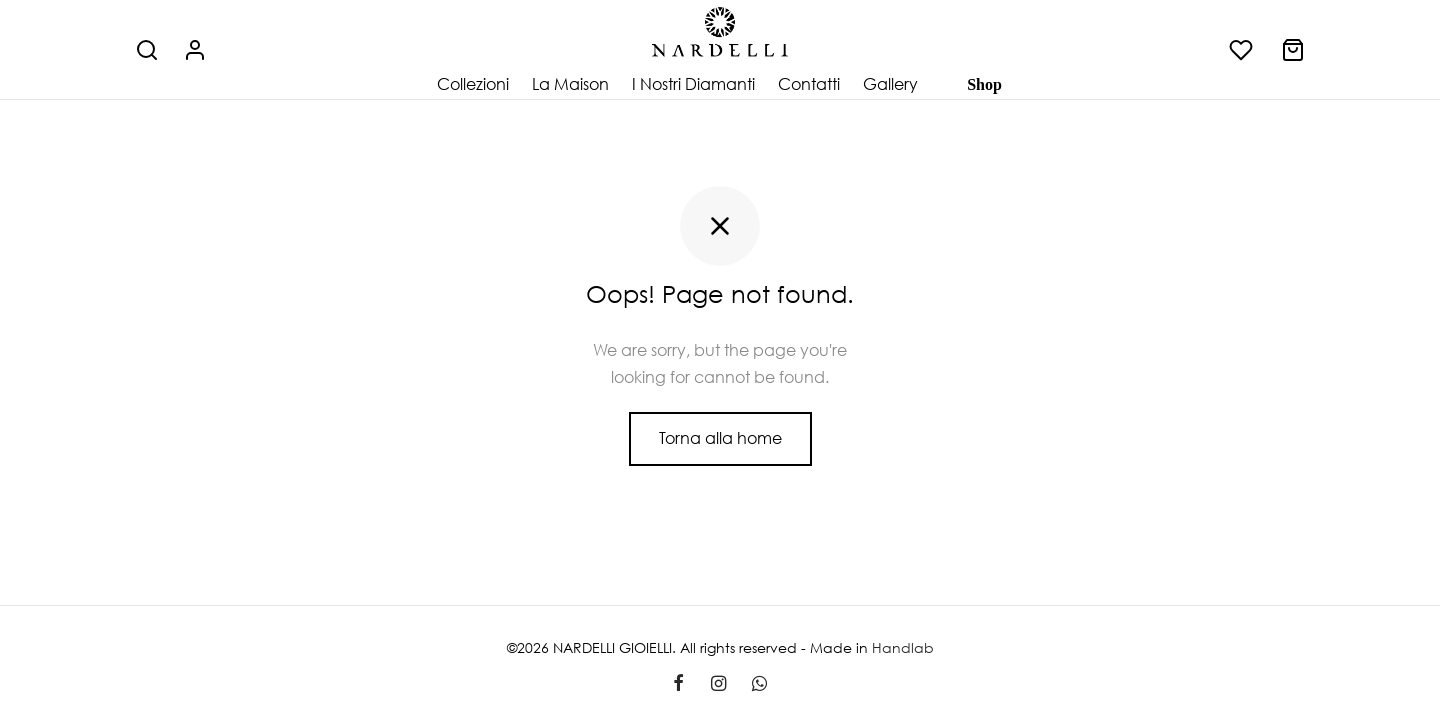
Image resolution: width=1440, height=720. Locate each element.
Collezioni (473, 84)
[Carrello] (1293, 50)
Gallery (890, 84)
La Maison (570, 84)
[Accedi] (195, 50)
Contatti (809, 84)
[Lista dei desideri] (1243, 50)
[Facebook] (678, 684)
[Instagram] (717, 684)
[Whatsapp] (759, 684)
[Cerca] (147, 50)
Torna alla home (720, 438)
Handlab (903, 647)
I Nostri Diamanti (693, 84)
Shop (984, 84)
